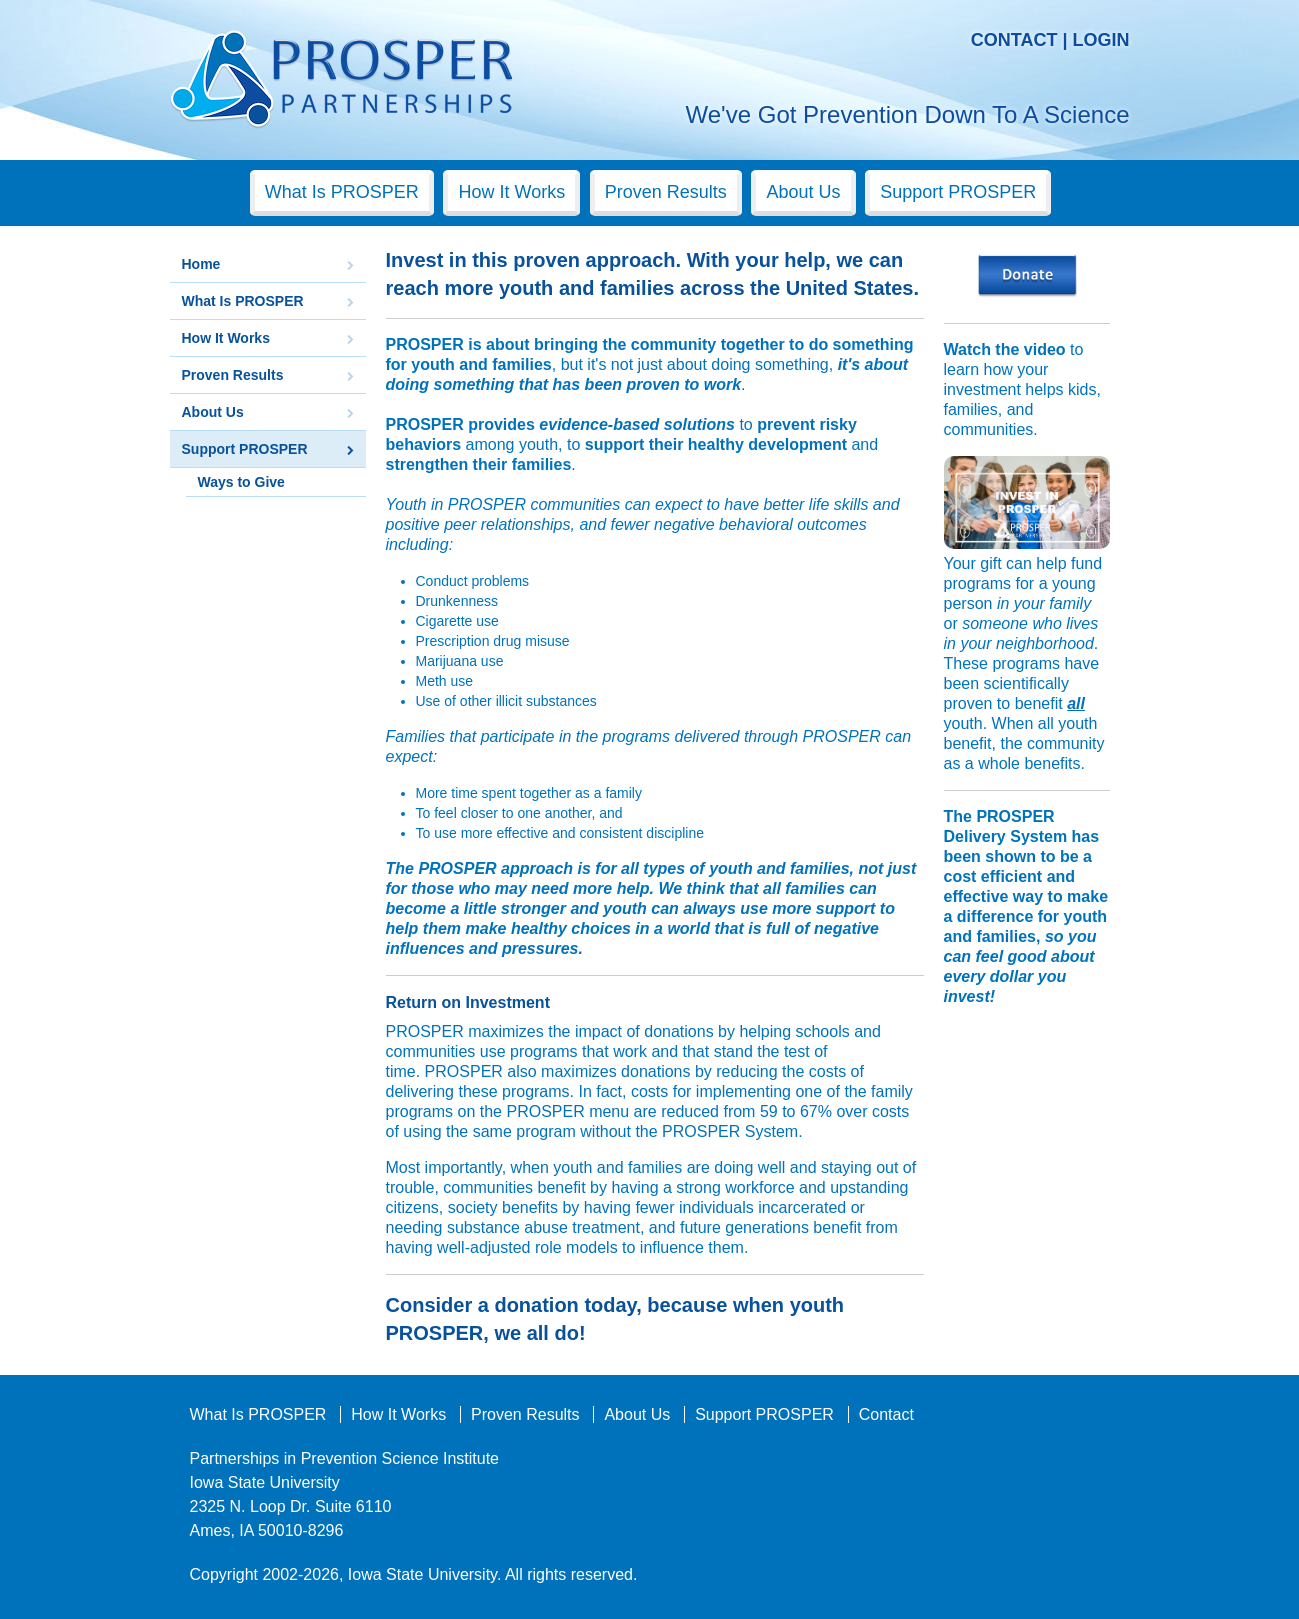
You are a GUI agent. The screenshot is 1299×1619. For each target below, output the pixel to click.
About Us (803, 192)
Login (1101, 40)
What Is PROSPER (342, 192)
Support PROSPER (958, 192)
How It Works (511, 192)
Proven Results (666, 192)
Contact (1014, 40)
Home (201, 264)
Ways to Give (241, 482)
